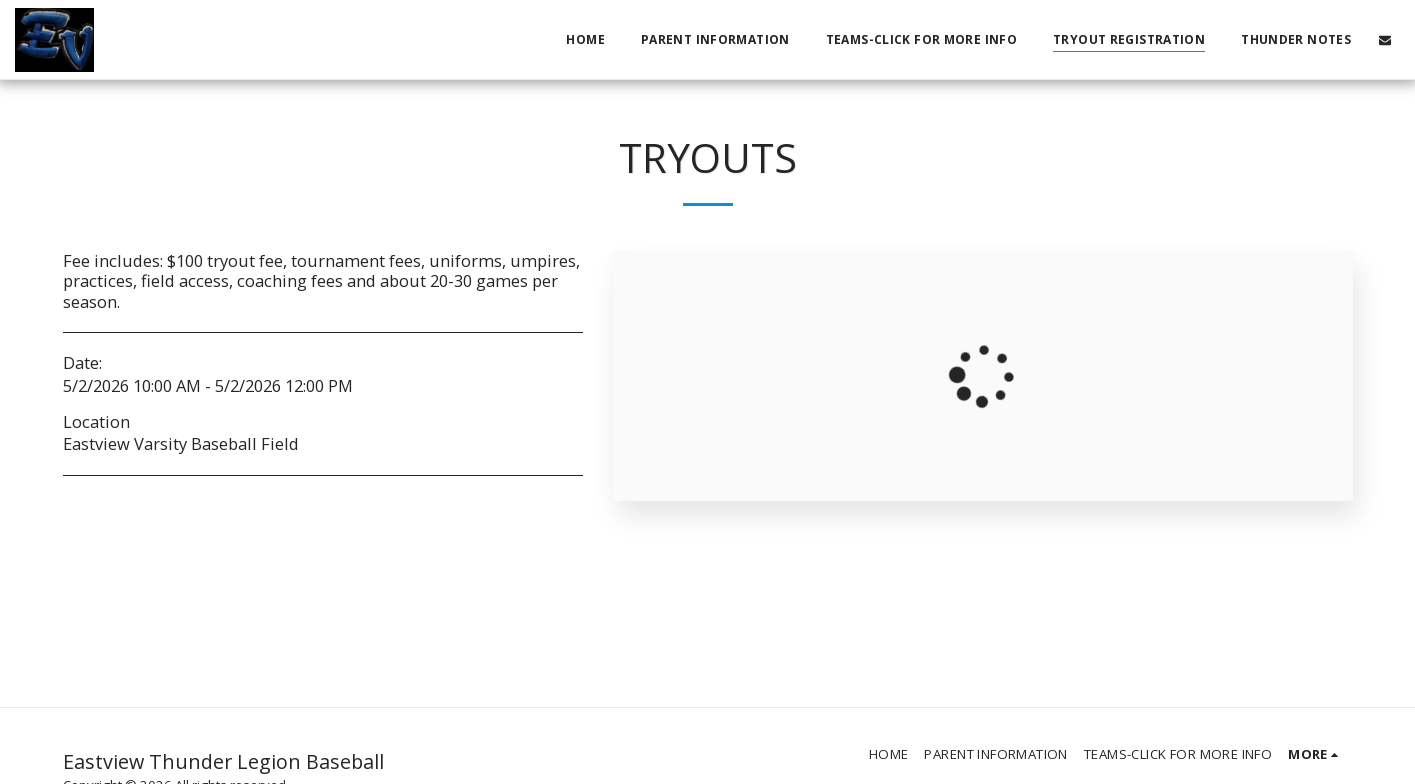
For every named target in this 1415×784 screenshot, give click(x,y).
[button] (1385, 39)
